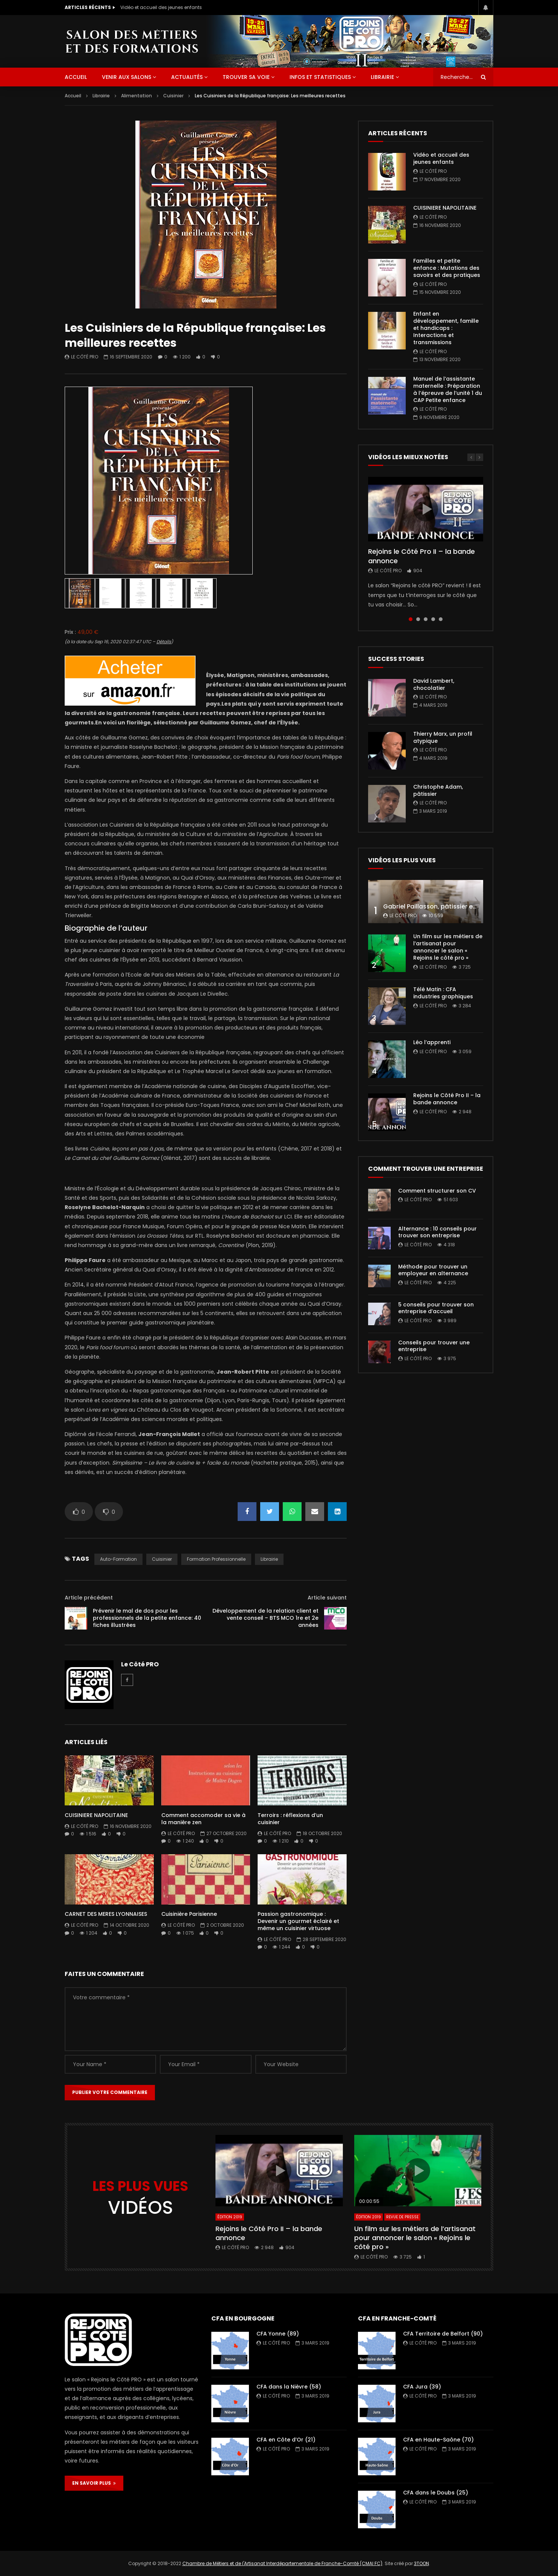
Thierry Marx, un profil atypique (442, 737)
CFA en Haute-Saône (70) (438, 2439)
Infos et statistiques (320, 77)
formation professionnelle (216, 1559)
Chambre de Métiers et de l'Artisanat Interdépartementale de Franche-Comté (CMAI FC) (282, 2563)
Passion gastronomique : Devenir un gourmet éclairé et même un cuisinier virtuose (298, 1921)
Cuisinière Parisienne (189, 1914)
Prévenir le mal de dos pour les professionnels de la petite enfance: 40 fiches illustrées (147, 1618)
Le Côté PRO (84, 357)
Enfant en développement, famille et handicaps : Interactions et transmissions (446, 328)
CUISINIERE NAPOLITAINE (96, 1815)
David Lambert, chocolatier (433, 684)
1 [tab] (410, 619)
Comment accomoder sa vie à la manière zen (203, 1818)
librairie (269, 1559)
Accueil (73, 95)
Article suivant (327, 1597)
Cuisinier (173, 95)
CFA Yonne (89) (277, 2333)
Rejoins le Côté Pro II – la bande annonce (421, 556)
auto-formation (118, 1559)
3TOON (421, 2563)
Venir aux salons (126, 77)
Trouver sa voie (246, 77)
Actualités (187, 77)
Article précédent (89, 1597)
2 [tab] (418, 619)
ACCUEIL (76, 77)
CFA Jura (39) (422, 2386)
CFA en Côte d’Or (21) (285, 2439)
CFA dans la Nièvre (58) (288, 2386)
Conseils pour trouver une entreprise (434, 1346)
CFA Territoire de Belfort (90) (443, 2333)
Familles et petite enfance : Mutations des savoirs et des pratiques (446, 268)
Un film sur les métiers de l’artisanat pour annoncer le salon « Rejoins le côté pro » (447, 947)
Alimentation (136, 95)
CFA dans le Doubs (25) (435, 2492)
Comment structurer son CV (437, 1190)
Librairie (382, 77)
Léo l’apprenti (431, 1042)
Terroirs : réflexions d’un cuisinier (290, 1818)
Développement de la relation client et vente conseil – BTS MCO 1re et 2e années (265, 1618)
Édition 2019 (229, 2217)
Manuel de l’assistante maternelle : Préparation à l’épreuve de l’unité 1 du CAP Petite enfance (447, 389)
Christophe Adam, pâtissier (438, 790)
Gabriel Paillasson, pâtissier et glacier (440, 906)
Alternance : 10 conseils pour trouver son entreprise (437, 1232)
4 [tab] (433, 619)
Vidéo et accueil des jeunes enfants (161, 7)
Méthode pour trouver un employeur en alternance (433, 1270)
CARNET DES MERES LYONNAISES (106, 1914)
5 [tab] (441, 619)
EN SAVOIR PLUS (94, 2483)
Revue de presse (402, 2217)
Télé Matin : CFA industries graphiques (443, 993)
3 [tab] (426, 619)
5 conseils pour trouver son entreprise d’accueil (436, 1308)
